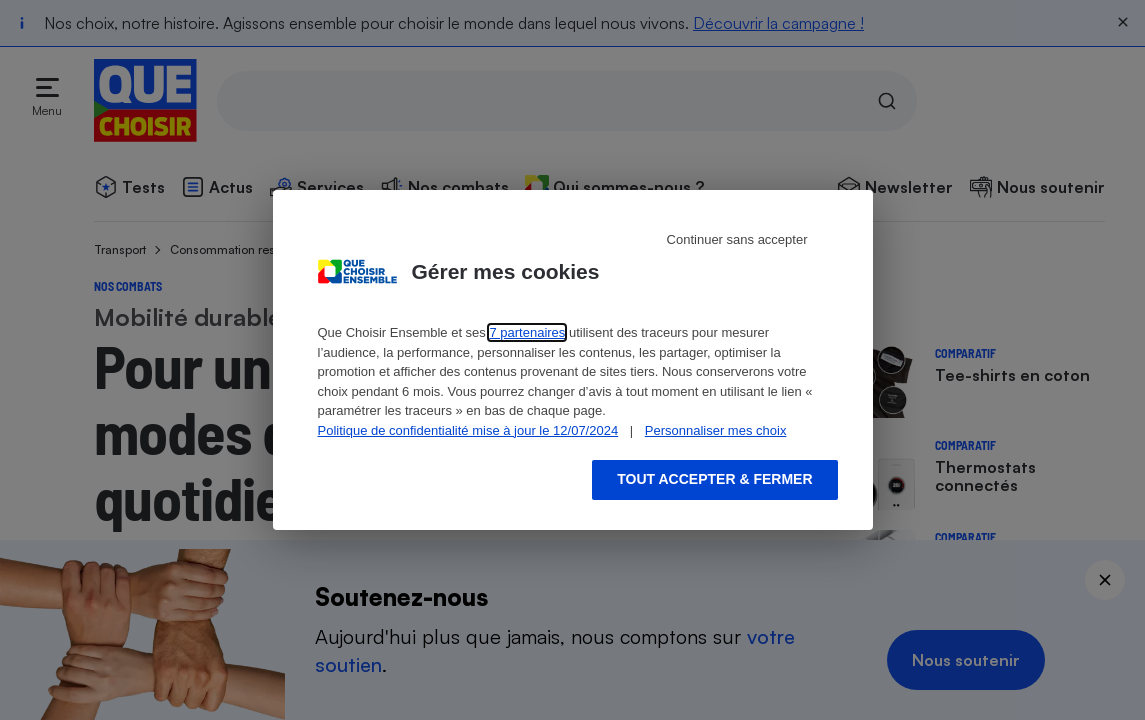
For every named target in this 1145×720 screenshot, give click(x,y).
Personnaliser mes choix (716, 430)
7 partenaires (527, 332)
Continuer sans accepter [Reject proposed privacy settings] (737, 239)
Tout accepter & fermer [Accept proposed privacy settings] (714, 479)
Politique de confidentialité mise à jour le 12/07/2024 (468, 430)
